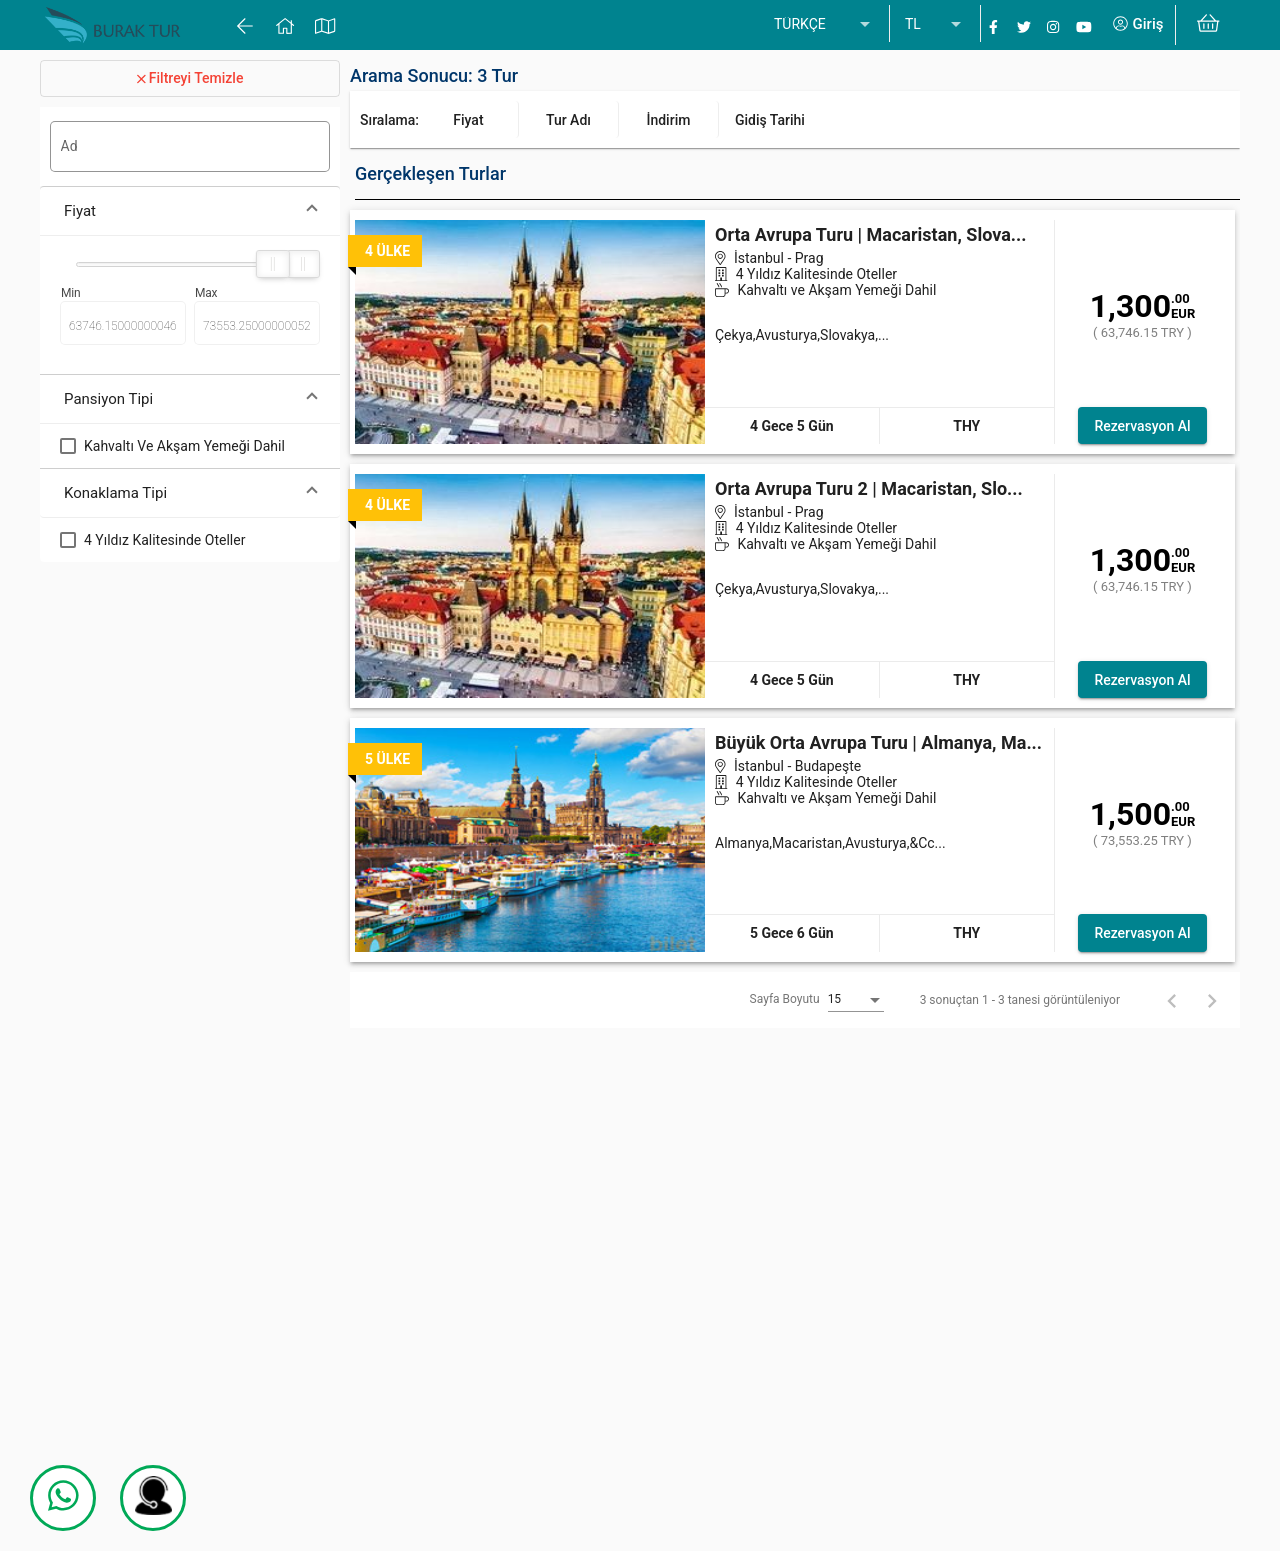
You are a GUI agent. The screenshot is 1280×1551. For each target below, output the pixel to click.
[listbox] (824, 25)
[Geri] (1172, 1000)
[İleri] (1212, 1000)
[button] (190, 211)
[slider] (273, 264)
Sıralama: (389, 120)
